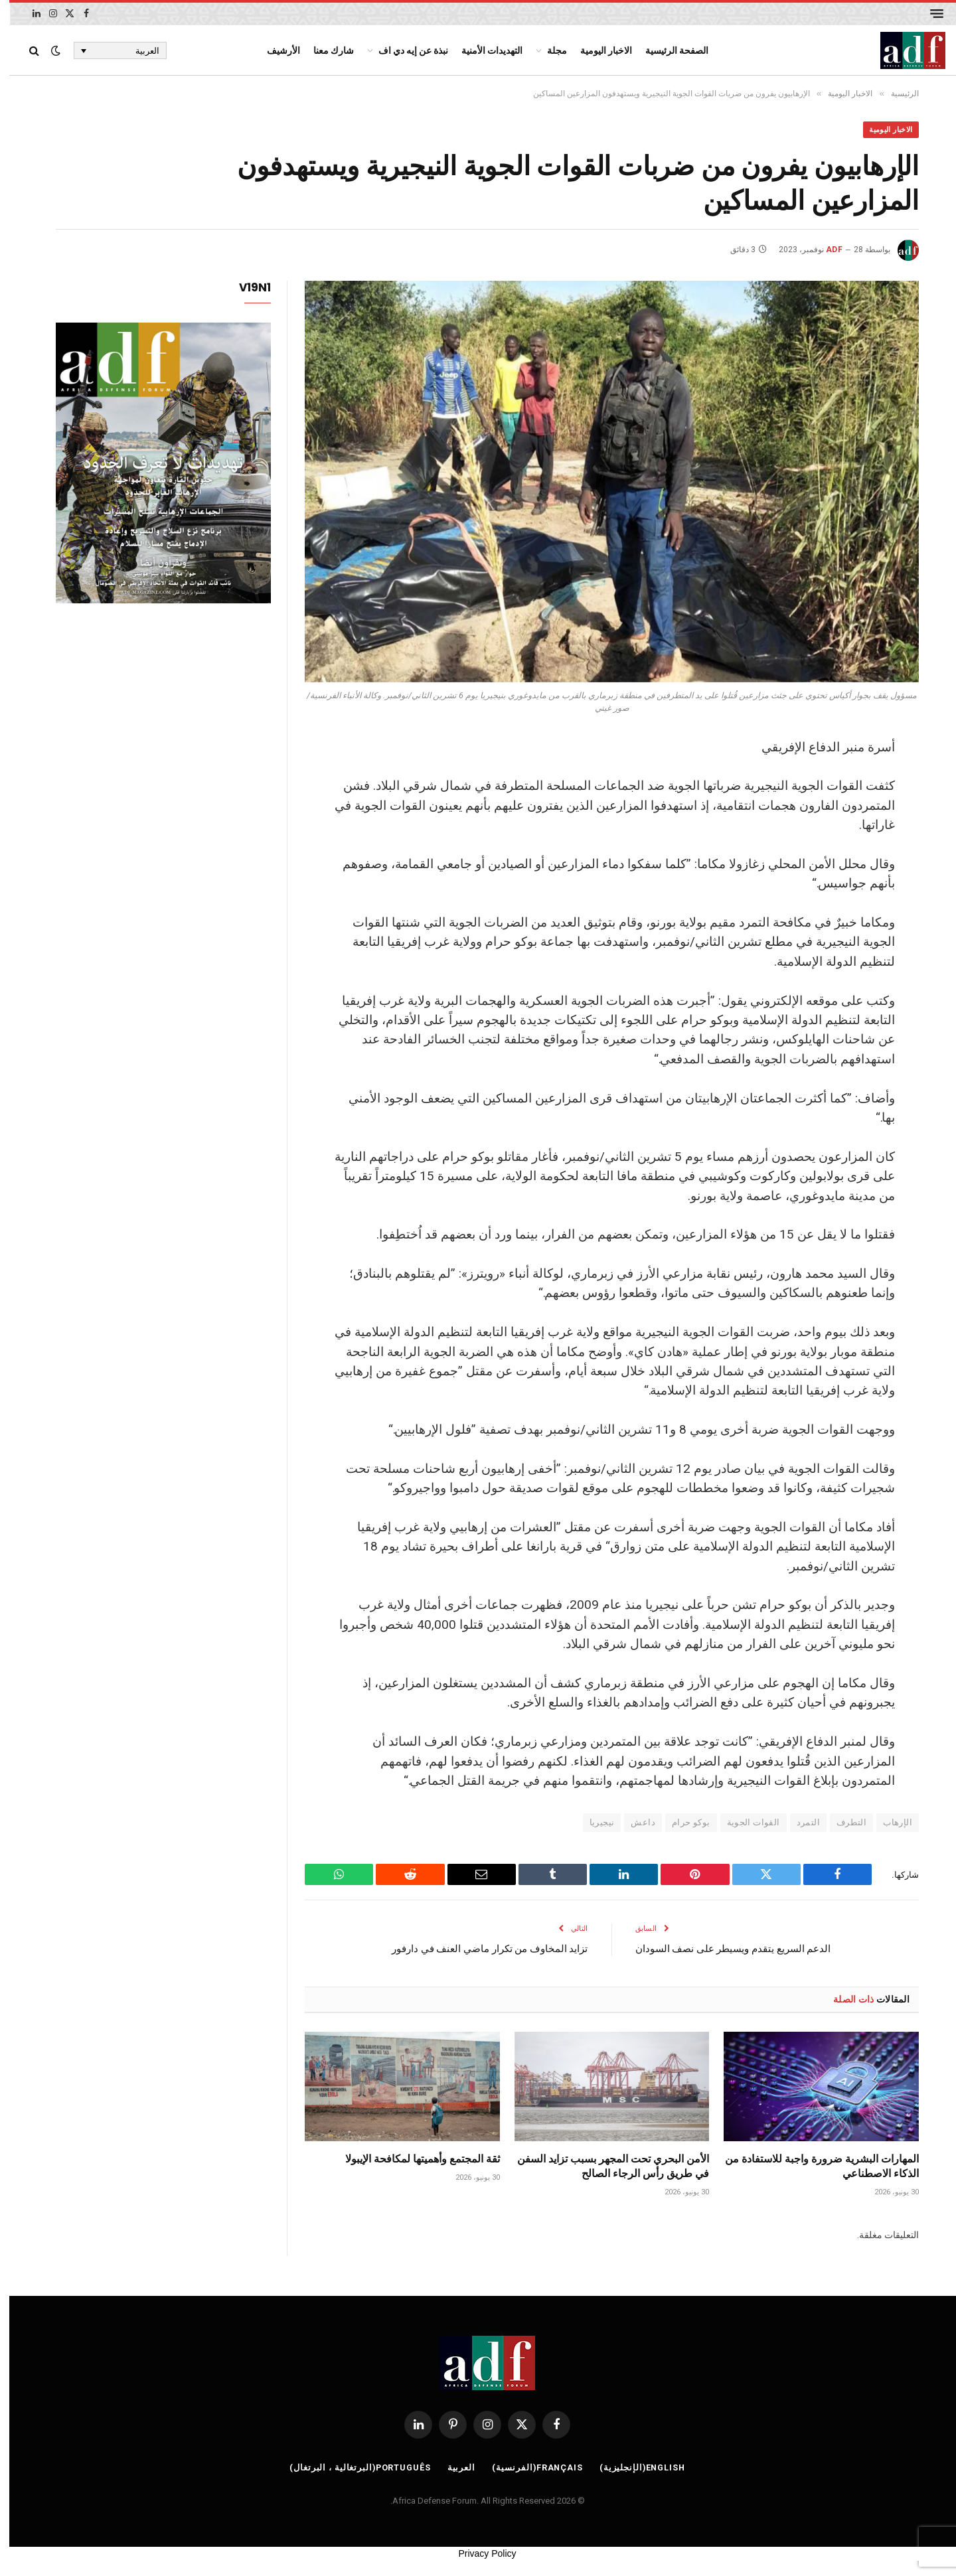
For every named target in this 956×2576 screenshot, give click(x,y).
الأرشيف (274, 50)
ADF (825, 251)
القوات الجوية (744, 1824)
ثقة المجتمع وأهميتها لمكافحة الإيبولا (413, 2160)
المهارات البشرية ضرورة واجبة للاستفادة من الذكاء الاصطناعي (813, 2167)
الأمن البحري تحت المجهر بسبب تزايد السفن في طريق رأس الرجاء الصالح (604, 2167)
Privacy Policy (478, 2554)
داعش (633, 1824)
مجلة (548, 50)
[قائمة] (927, 13)
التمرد (799, 1824)
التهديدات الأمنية (482, 50)
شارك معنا (324, 50)
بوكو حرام (682, 1824)
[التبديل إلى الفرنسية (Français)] (527, 2468)
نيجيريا (592, 1824)
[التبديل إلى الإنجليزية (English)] (635, 2468)
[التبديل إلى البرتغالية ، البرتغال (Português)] (348, 2468)
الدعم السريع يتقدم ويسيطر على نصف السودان (724, 1949)
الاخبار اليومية (597, 50)
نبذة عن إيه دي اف (404, 50)
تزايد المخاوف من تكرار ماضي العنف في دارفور (480, 1949)
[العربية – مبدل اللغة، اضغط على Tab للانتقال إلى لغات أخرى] (110, 50)
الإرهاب (888, 1824)
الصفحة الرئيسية (667, 50)
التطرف (842, 1824)
